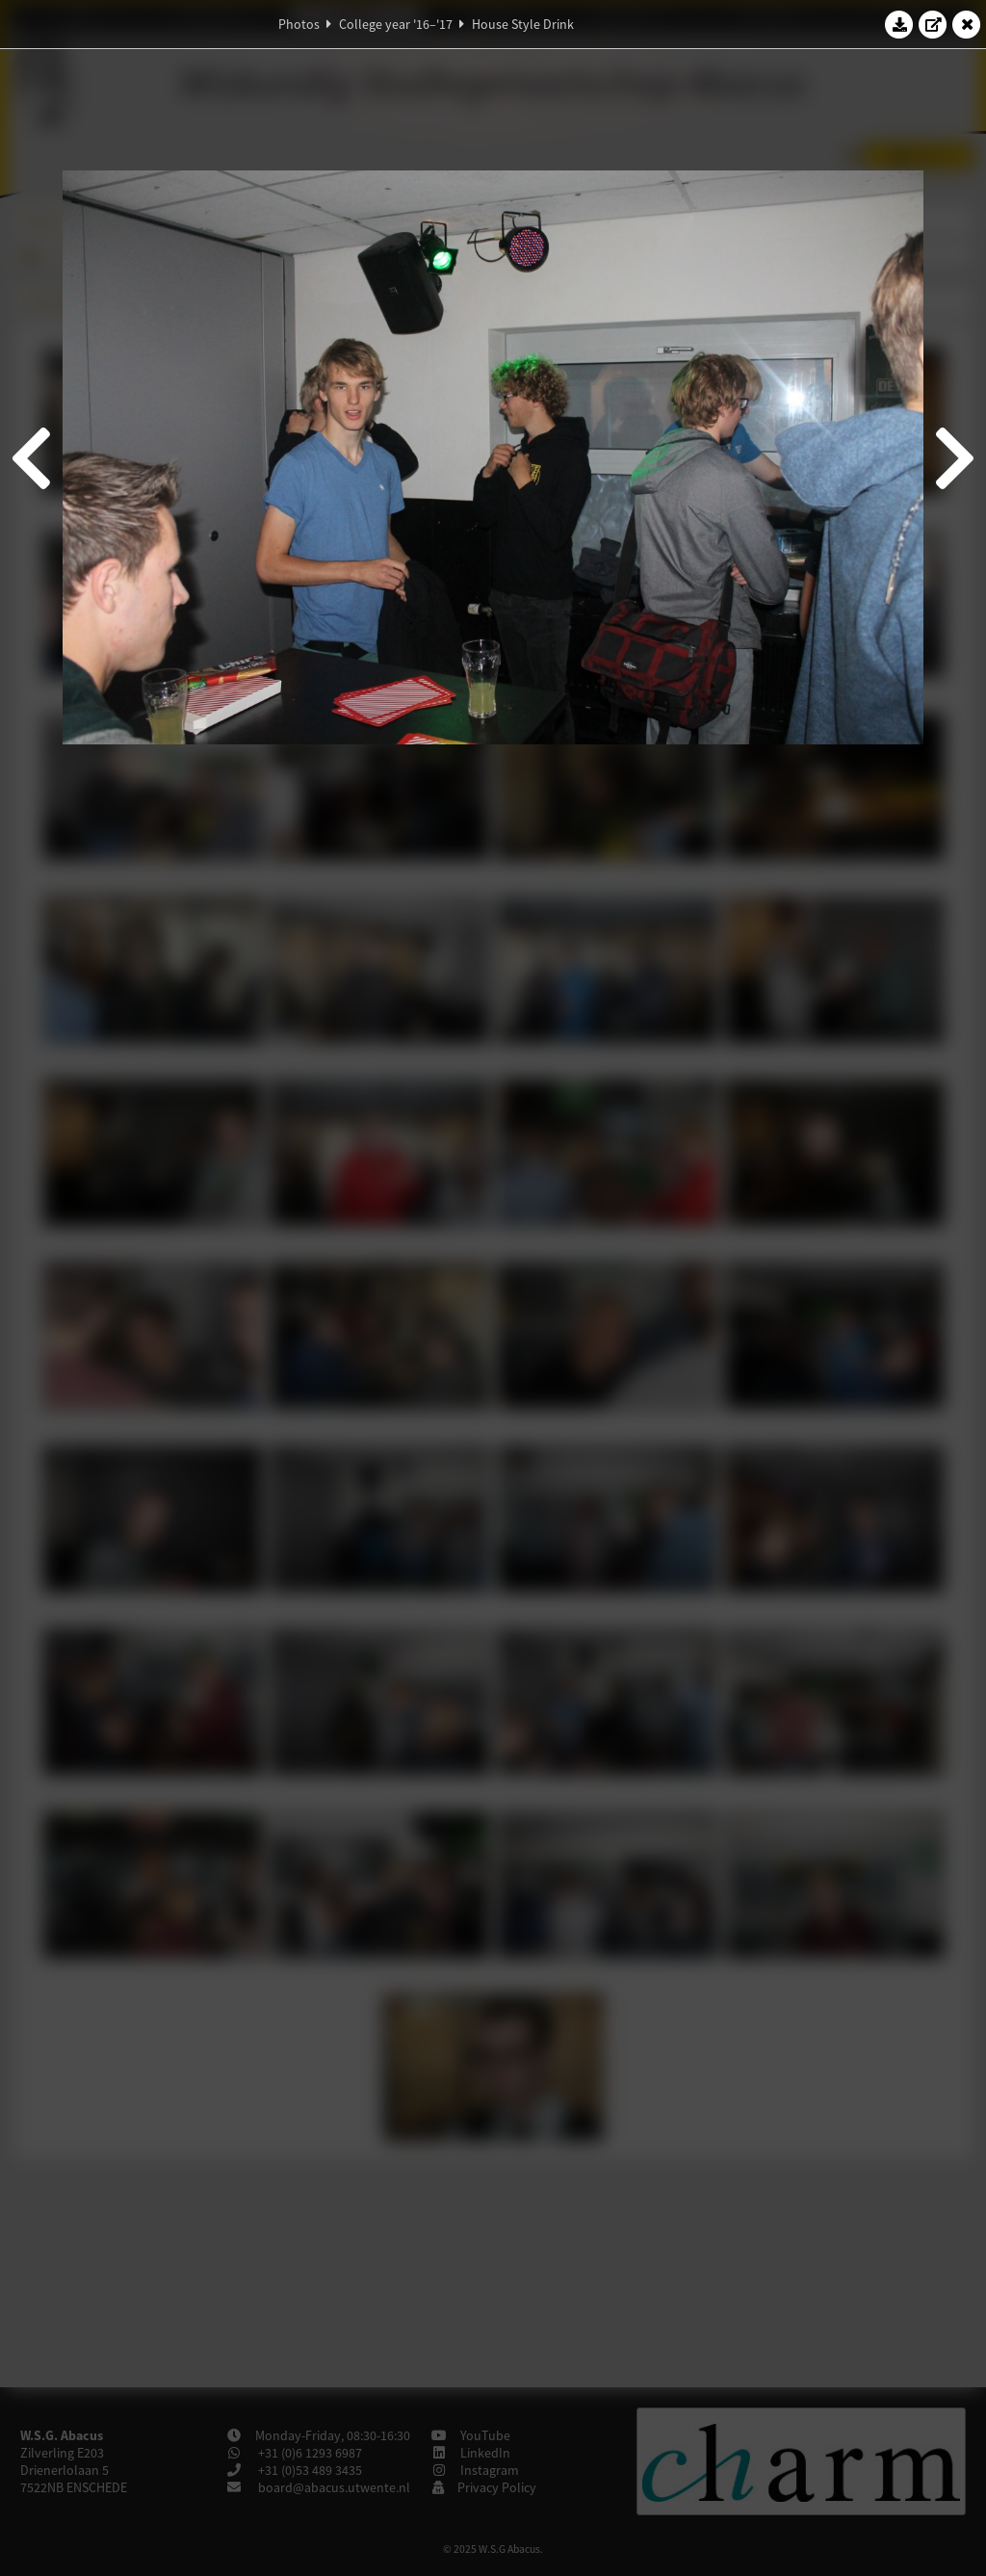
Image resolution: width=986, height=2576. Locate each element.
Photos (299, 24)
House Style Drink (523, 24)
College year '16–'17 (396, 24)
